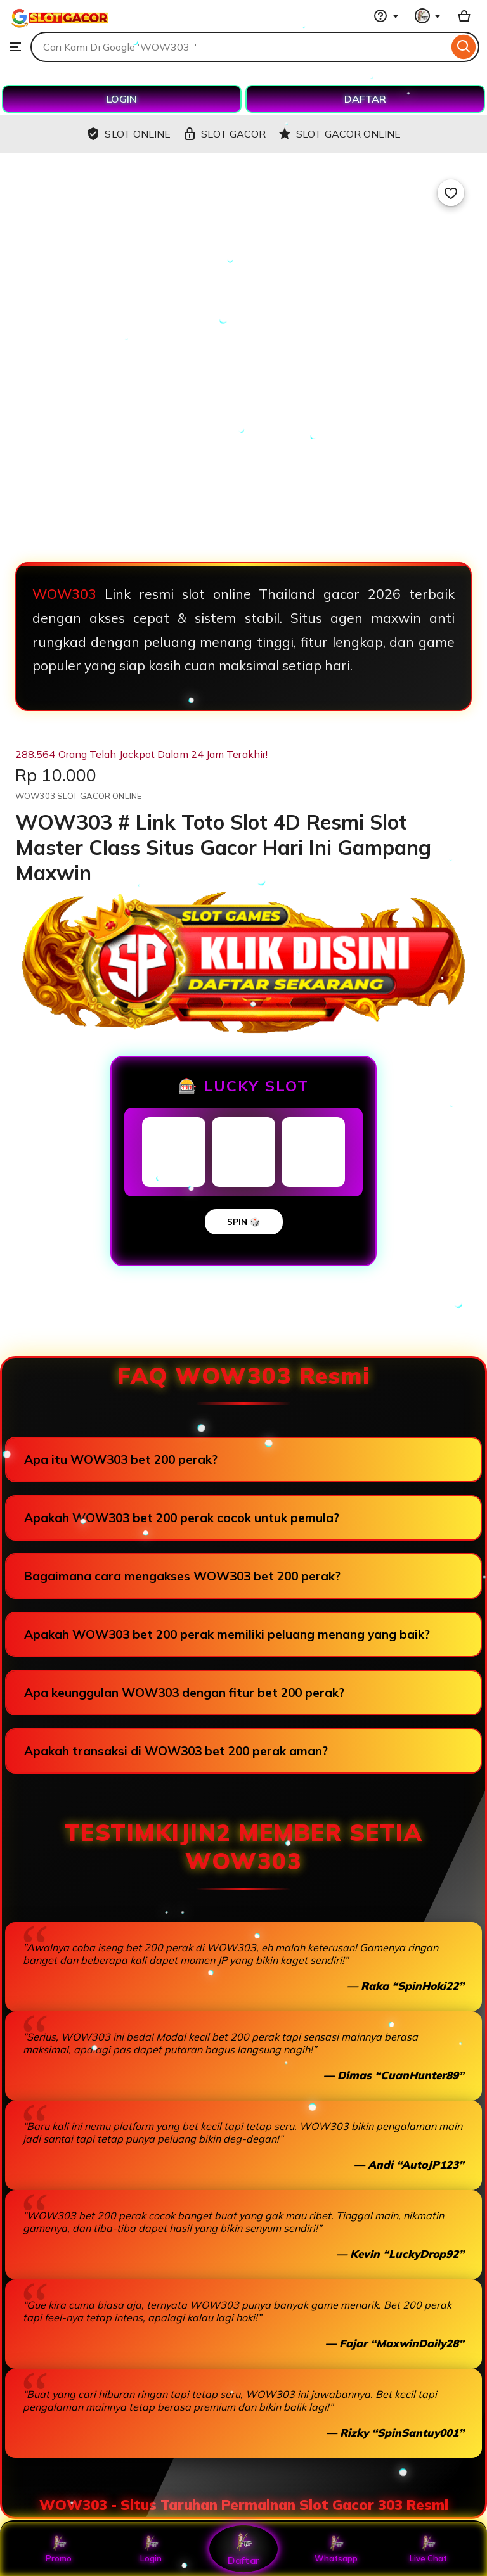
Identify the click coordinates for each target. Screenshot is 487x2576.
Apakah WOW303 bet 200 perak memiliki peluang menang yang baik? (227, 1634)
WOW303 (64, 594)
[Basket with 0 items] (464, 16)
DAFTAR (365, 99)
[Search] (463, 47)
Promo (59, 2548)
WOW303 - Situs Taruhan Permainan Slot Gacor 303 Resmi (243, 2505)
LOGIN (122, 99)
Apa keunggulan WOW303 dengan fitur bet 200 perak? (184, 1692)
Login (151, 2548)
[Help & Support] (386, 16)
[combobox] (239, 47)
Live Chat (428, 2548)
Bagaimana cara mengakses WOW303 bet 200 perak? (182, 1576)
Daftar (243, 2548)
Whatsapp (336, 2548)
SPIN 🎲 (244, 1222)
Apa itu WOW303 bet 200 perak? (121, 1459)
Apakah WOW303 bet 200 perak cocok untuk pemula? (181, 1517)
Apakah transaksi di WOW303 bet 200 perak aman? (176, 1751)
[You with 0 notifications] (428, 16)
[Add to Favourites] (451, 192)
